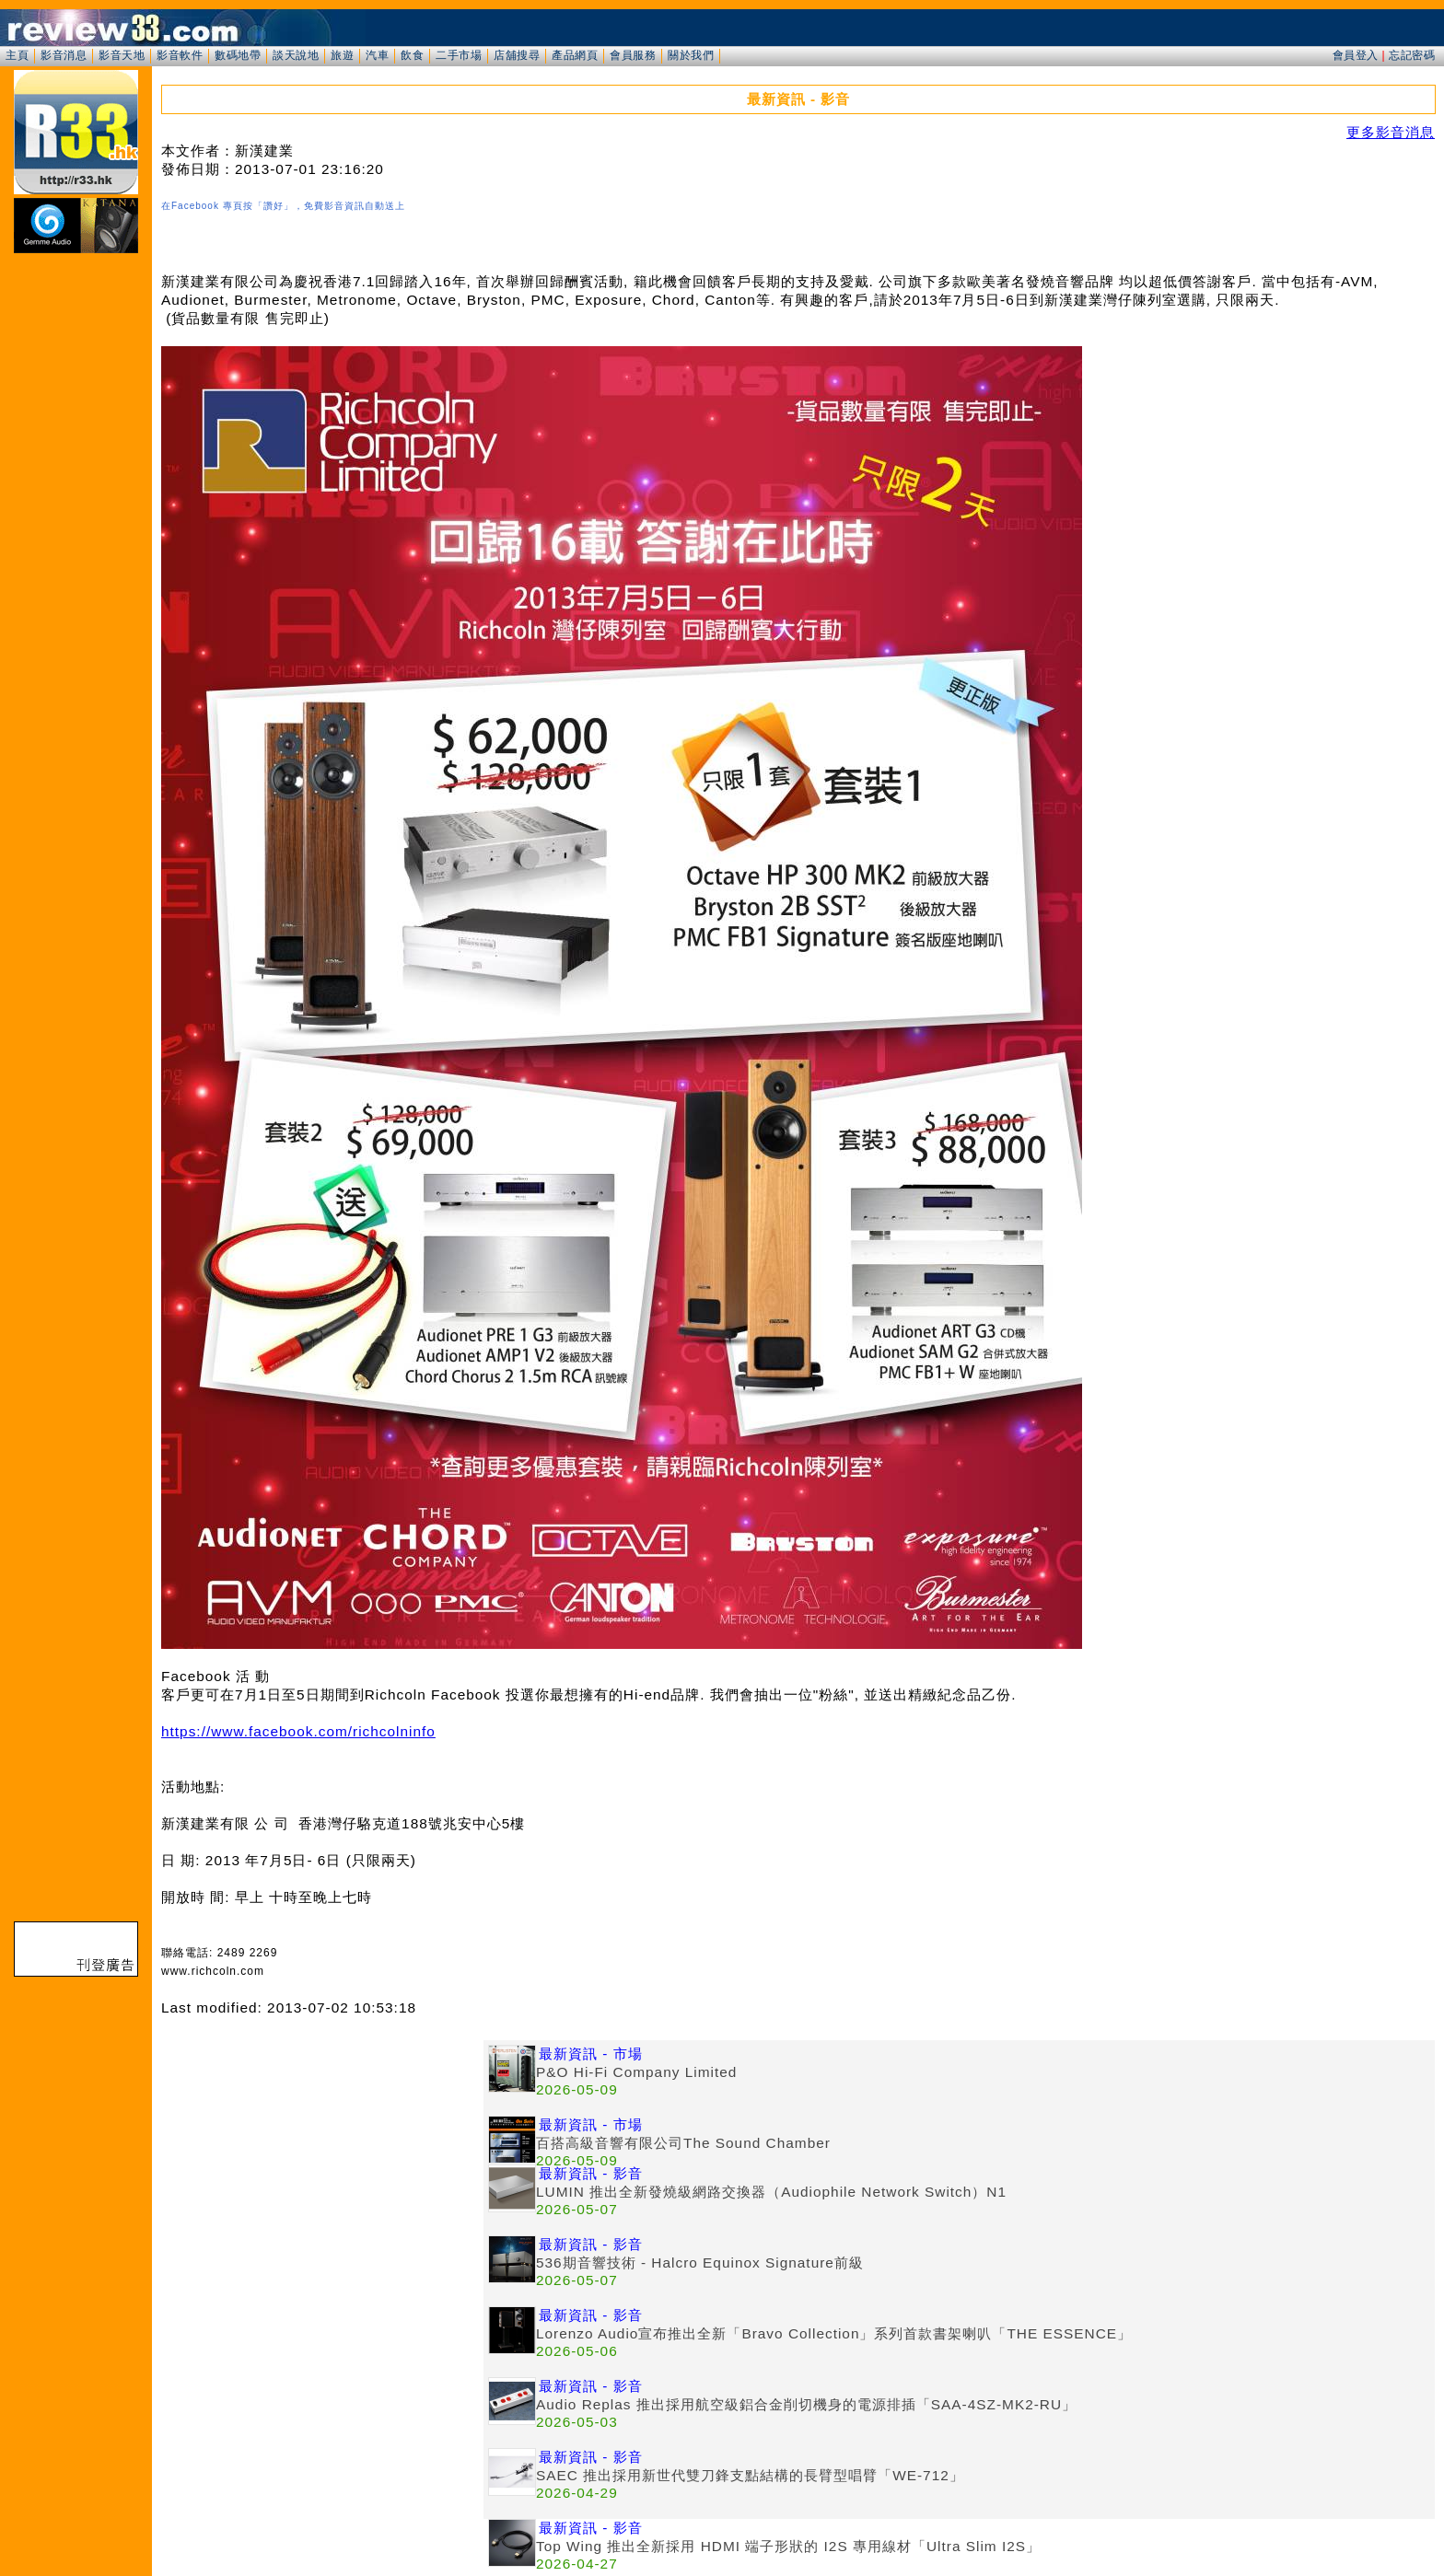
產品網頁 (575, 55)
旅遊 (342, 55)
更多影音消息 (1390, 132)
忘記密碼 (1412, 55)
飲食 (412, 55)
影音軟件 (180, 55)
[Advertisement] (322, 2169)
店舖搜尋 (517, 55)
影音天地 (122, 55)
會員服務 (633, 55)
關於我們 (691, 55)
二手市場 (459, 55)
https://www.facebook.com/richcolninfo (298, 1731)
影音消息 (64, 55)
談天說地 (296, 55)
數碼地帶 (238, 55)
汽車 (377, 55)
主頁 (17, 55)
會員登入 (1356, 55)
